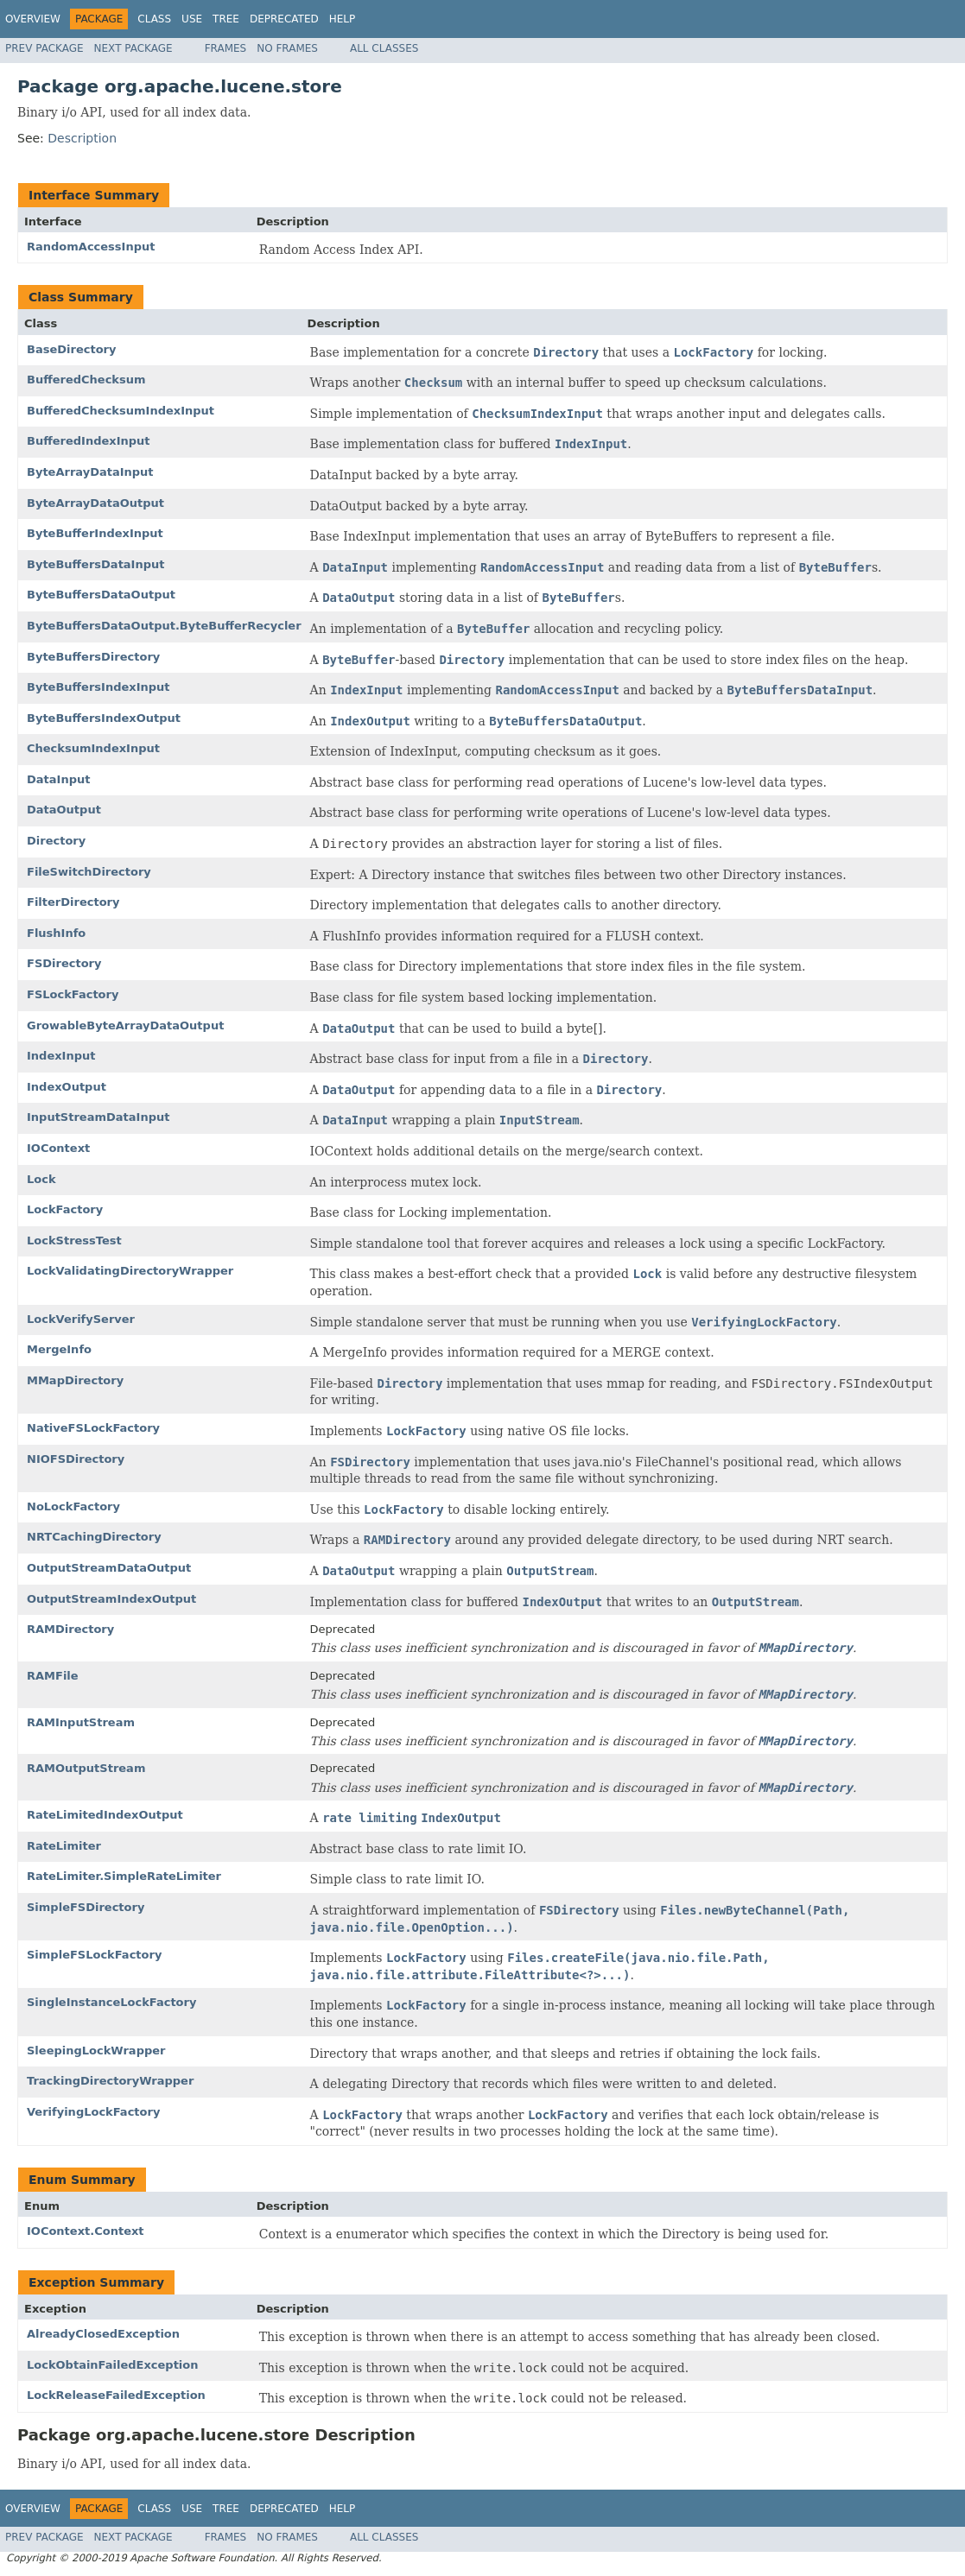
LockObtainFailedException (113, 2364)
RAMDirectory (70, 1629)
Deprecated (284, 19)
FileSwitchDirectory (89, 871)
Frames (226, 48)
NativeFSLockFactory (93, 1427)
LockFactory (65, 1209)
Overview (32, 19)
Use (191, 19)
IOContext (58, 1148)
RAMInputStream (81, 1722)
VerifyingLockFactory (93, 2111)
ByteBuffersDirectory (93, 656)
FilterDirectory (73, 902)
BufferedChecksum (86, 379)
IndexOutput (66, 1086)
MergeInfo (59, 1349)
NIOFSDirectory (75, 1459)
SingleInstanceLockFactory (111, 2002)
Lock (41, 1179)
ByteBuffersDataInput (96, 564)
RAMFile (53, 1675)
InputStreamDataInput (98, 1117)
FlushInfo (56, 933)
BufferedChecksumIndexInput (120, 410)
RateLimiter (64, 1845)
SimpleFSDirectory (85, 1907)
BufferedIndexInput (88, 440)
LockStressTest (74, 1240)
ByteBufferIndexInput (95, 533)
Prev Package (44, 48)
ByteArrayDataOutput (95, 503)
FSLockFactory (72, 994)
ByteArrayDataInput (90, 471)
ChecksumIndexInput (93, 748)
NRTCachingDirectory (94, 1536)
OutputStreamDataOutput (109, 1567)
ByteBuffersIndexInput (98, 686)
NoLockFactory (73, 1506)
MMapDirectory (75, 1380)
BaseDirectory (71, 349)
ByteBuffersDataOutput (101, 594)
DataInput (58, 779)
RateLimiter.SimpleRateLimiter (124, 1876)
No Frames (287, 48)
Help (342, 19)
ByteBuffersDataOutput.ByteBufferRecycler (164, 625)
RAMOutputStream (86, 1768)
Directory (56, 840)
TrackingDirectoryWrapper (110, 2080)
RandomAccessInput (91, 246)
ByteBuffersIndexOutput (104, 718)
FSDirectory (64, 963)
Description (82, 138)
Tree (226, 19)
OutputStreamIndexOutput (111, 1598)
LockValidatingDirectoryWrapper (130, 1270)
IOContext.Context (85, 2231)
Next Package (133, 48)
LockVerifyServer (81, 1319)
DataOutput (64, 809)
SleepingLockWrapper (96, 2050)
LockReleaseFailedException (116, 2395)
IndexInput (61, 1055)
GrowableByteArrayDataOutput (125, 1025)
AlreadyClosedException (103, 2333)
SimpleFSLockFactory (94, 1954)
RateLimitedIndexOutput (105, 1814)
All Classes (384, 48)
